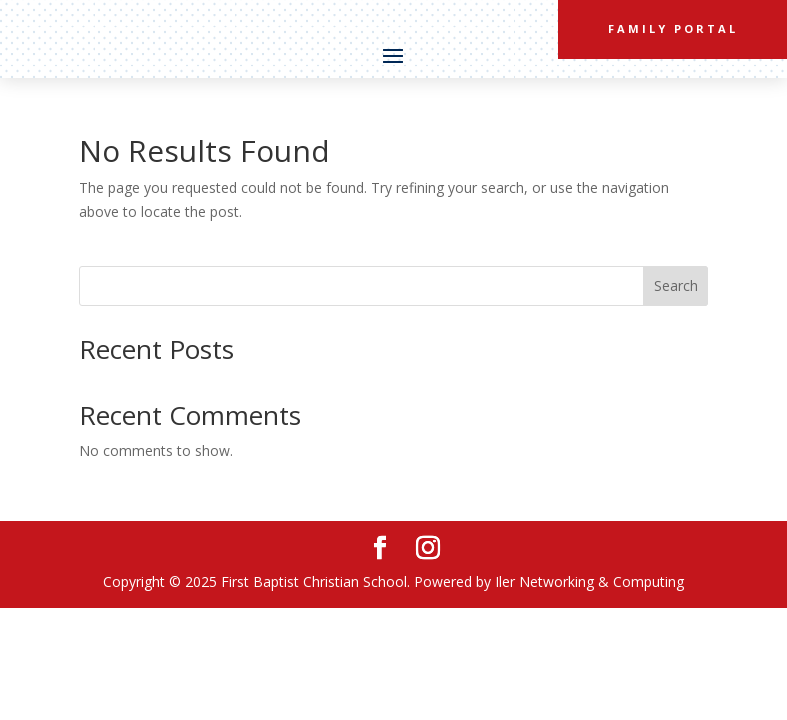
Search (676, 285)
